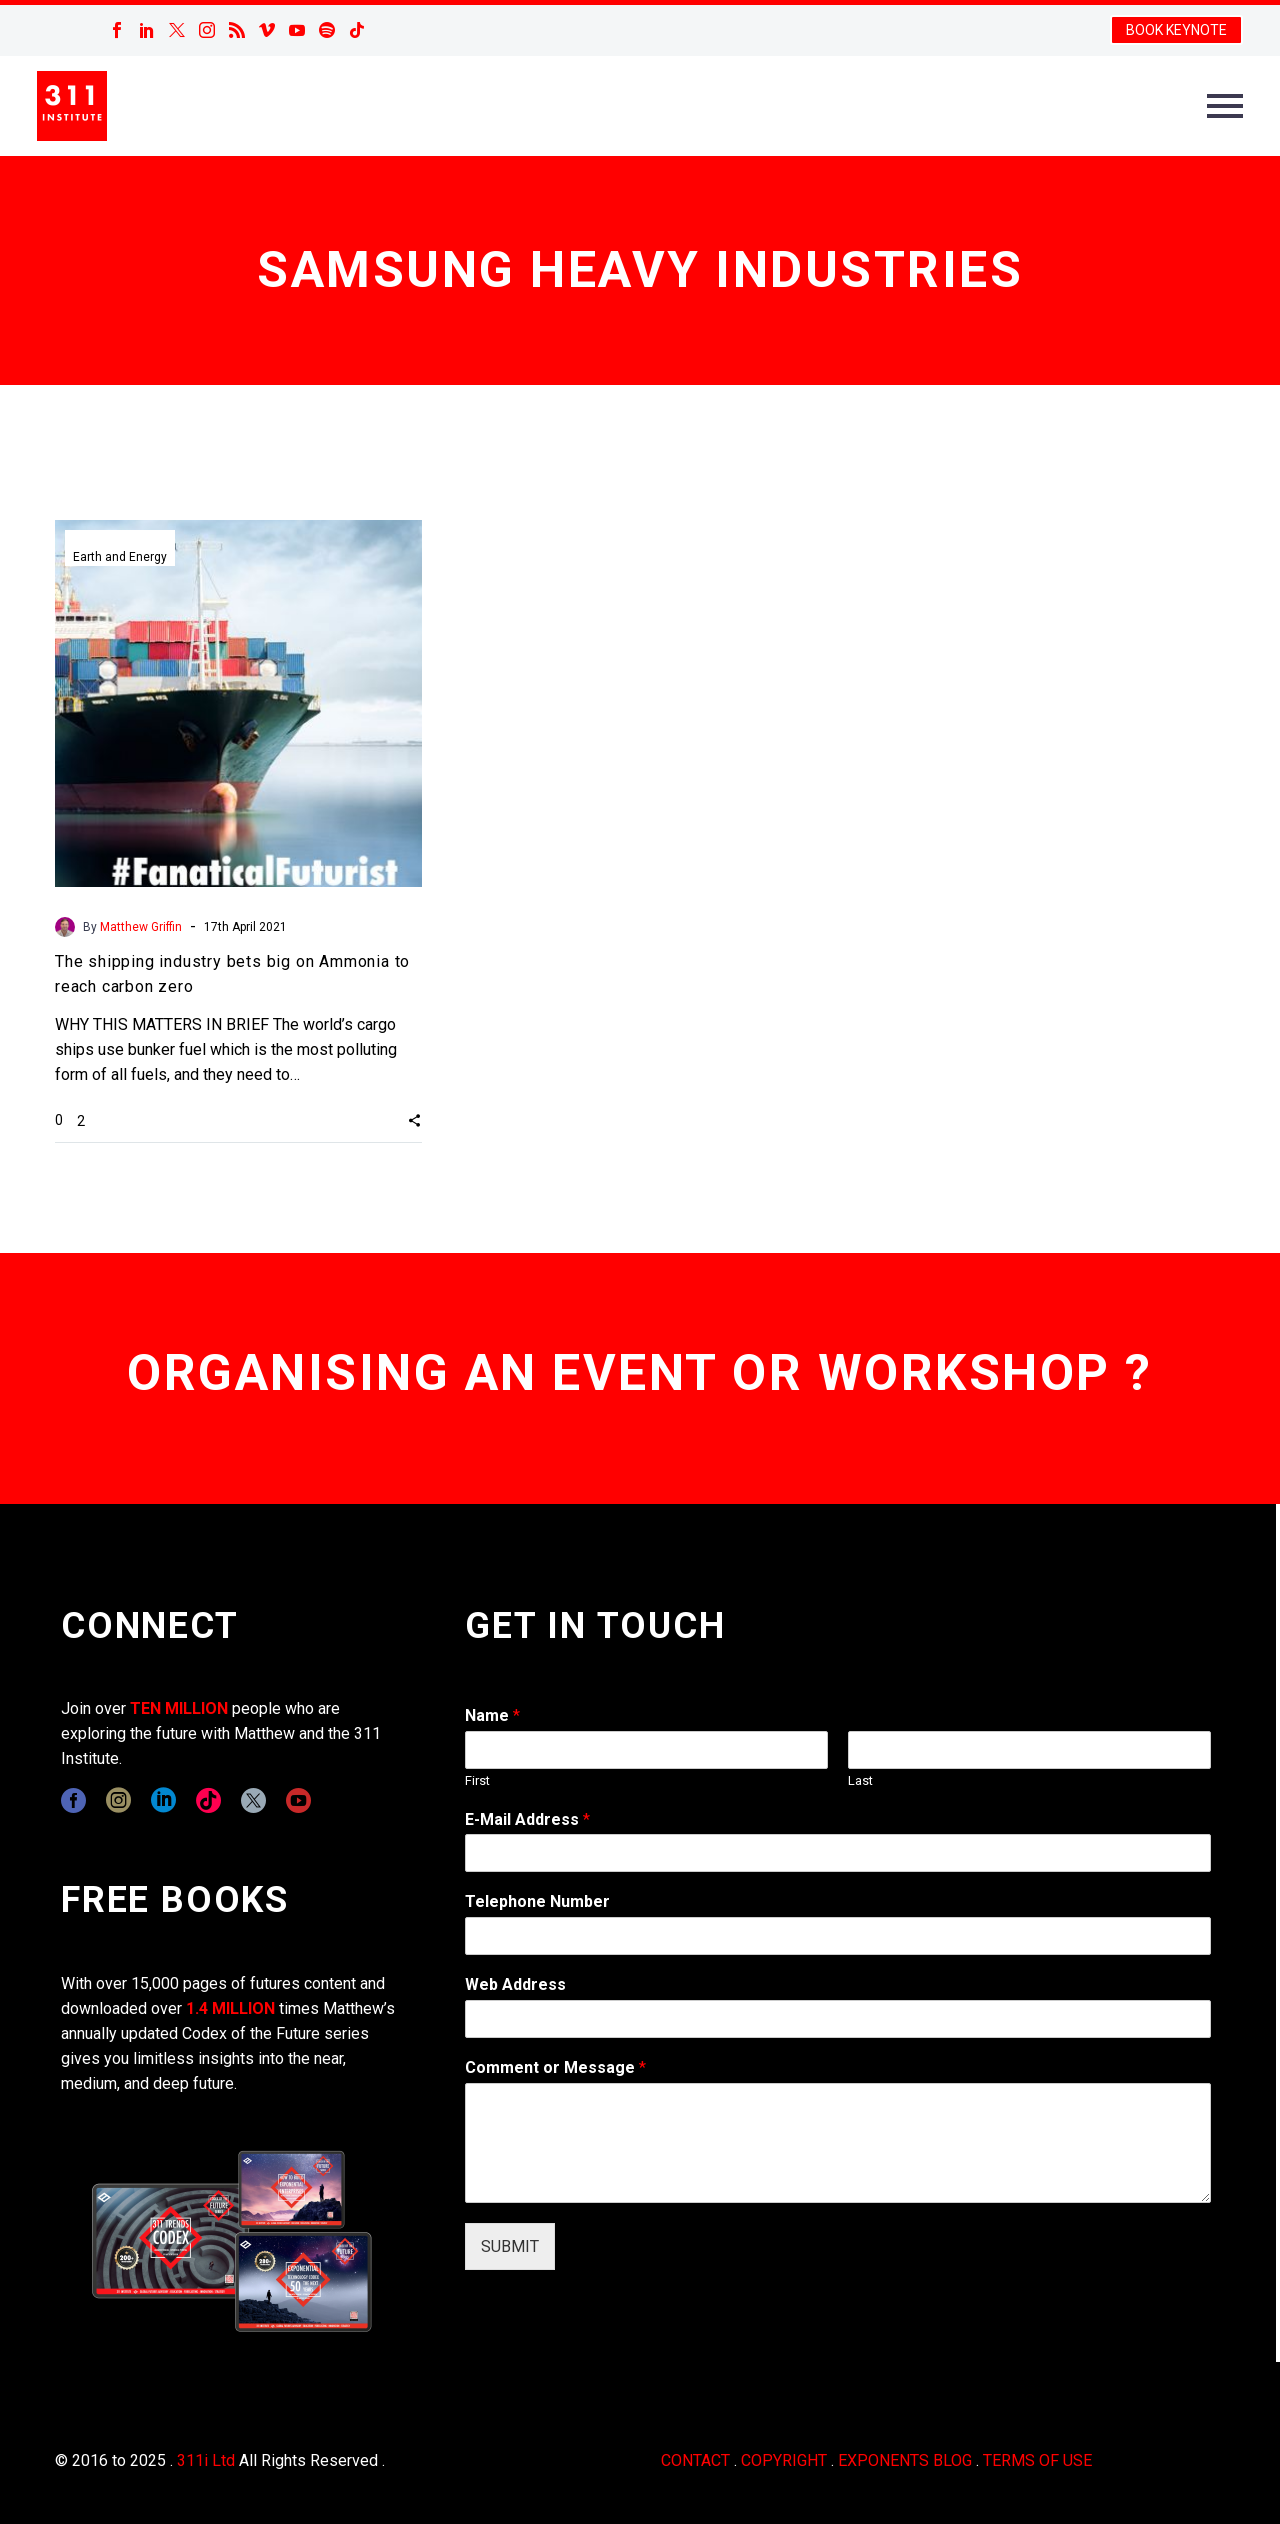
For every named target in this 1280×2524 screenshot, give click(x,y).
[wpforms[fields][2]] (838, 2143)
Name (492, 1715)
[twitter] (253, 1800)
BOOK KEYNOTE (1176, 30)
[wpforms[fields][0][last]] (1029, 1750)
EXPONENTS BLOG (905, 2460)
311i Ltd (206, 2460)
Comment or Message (555, 2067)
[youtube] (298, 1800)
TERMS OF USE (1037, 2460)
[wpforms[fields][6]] (838, 1936)
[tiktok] (208, 1800)
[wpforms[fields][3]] (838, 2019)
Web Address (515, 1984)
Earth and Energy (120, 557)
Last (860, 1780)
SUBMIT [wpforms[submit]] (510, 2246)
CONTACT (695, 2460)
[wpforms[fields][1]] (838, 1853)
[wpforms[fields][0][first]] (646, 1750)
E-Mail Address (527, 1819)
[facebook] (73, 1800)
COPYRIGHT (784, 2460)
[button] (414, 1120)
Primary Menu (1225, 106)
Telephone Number (537, 1901)
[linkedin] (163, 1800)
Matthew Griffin (141, 927)
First (477, 1780)
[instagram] (118, 1800)
